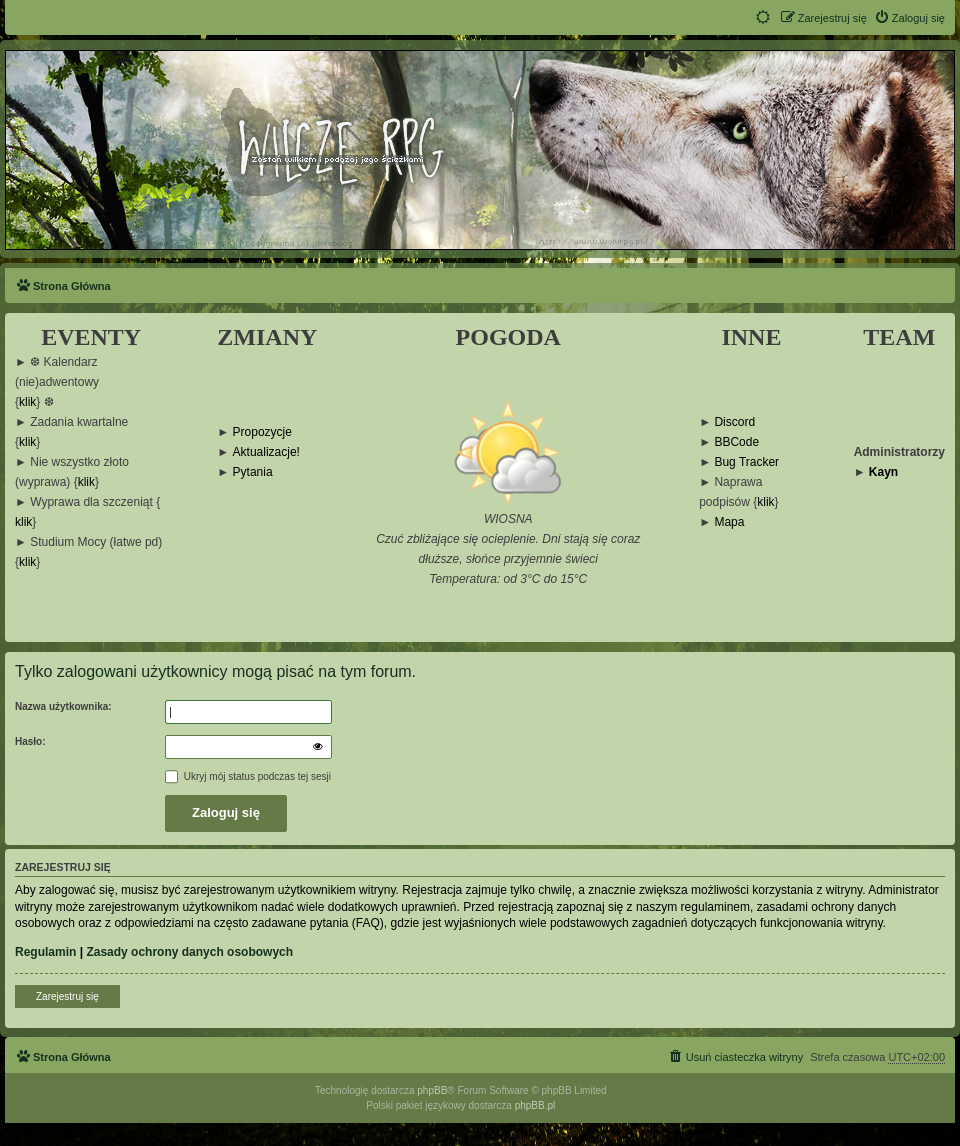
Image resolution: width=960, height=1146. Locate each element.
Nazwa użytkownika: (63, 706)
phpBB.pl (535, 1105)
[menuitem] (909, 18)
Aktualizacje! (266, 452)
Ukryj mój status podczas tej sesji (248, 776)
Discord (734, 422)
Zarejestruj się (67, 996)
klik (27, 402)
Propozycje (262, 432)
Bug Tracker (746, 462)
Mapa (729, 522)
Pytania (253, 472)
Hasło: (30, 741)
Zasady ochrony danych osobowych (189, 952)
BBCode (736, 442)
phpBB (432, 1090)
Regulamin (45, 952)
